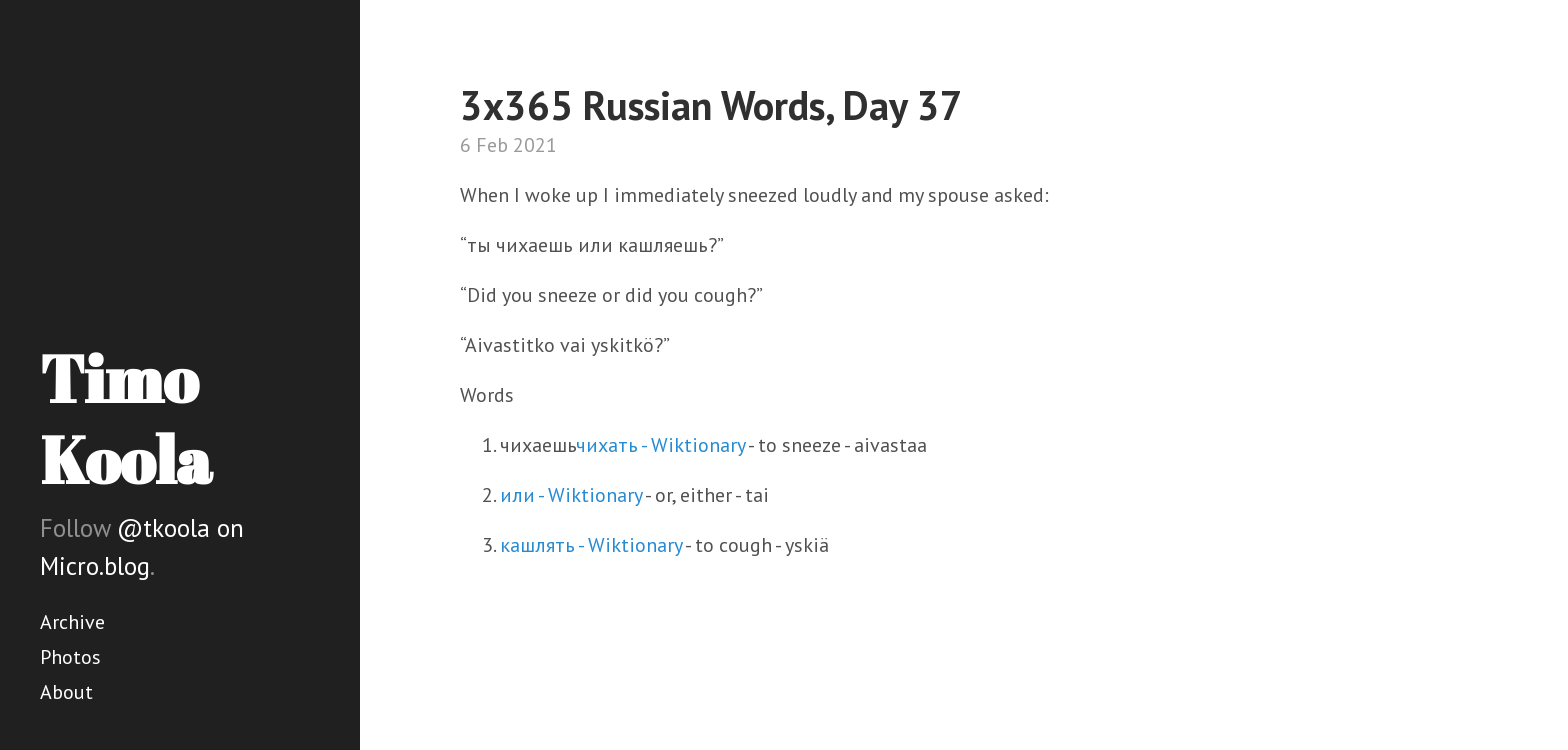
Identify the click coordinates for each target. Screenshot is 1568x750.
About (66, 692)
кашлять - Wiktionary (591, 545)
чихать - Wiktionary (660, 445)
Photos (70, 657)
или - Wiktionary (571, 495)
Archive (72, 622)
